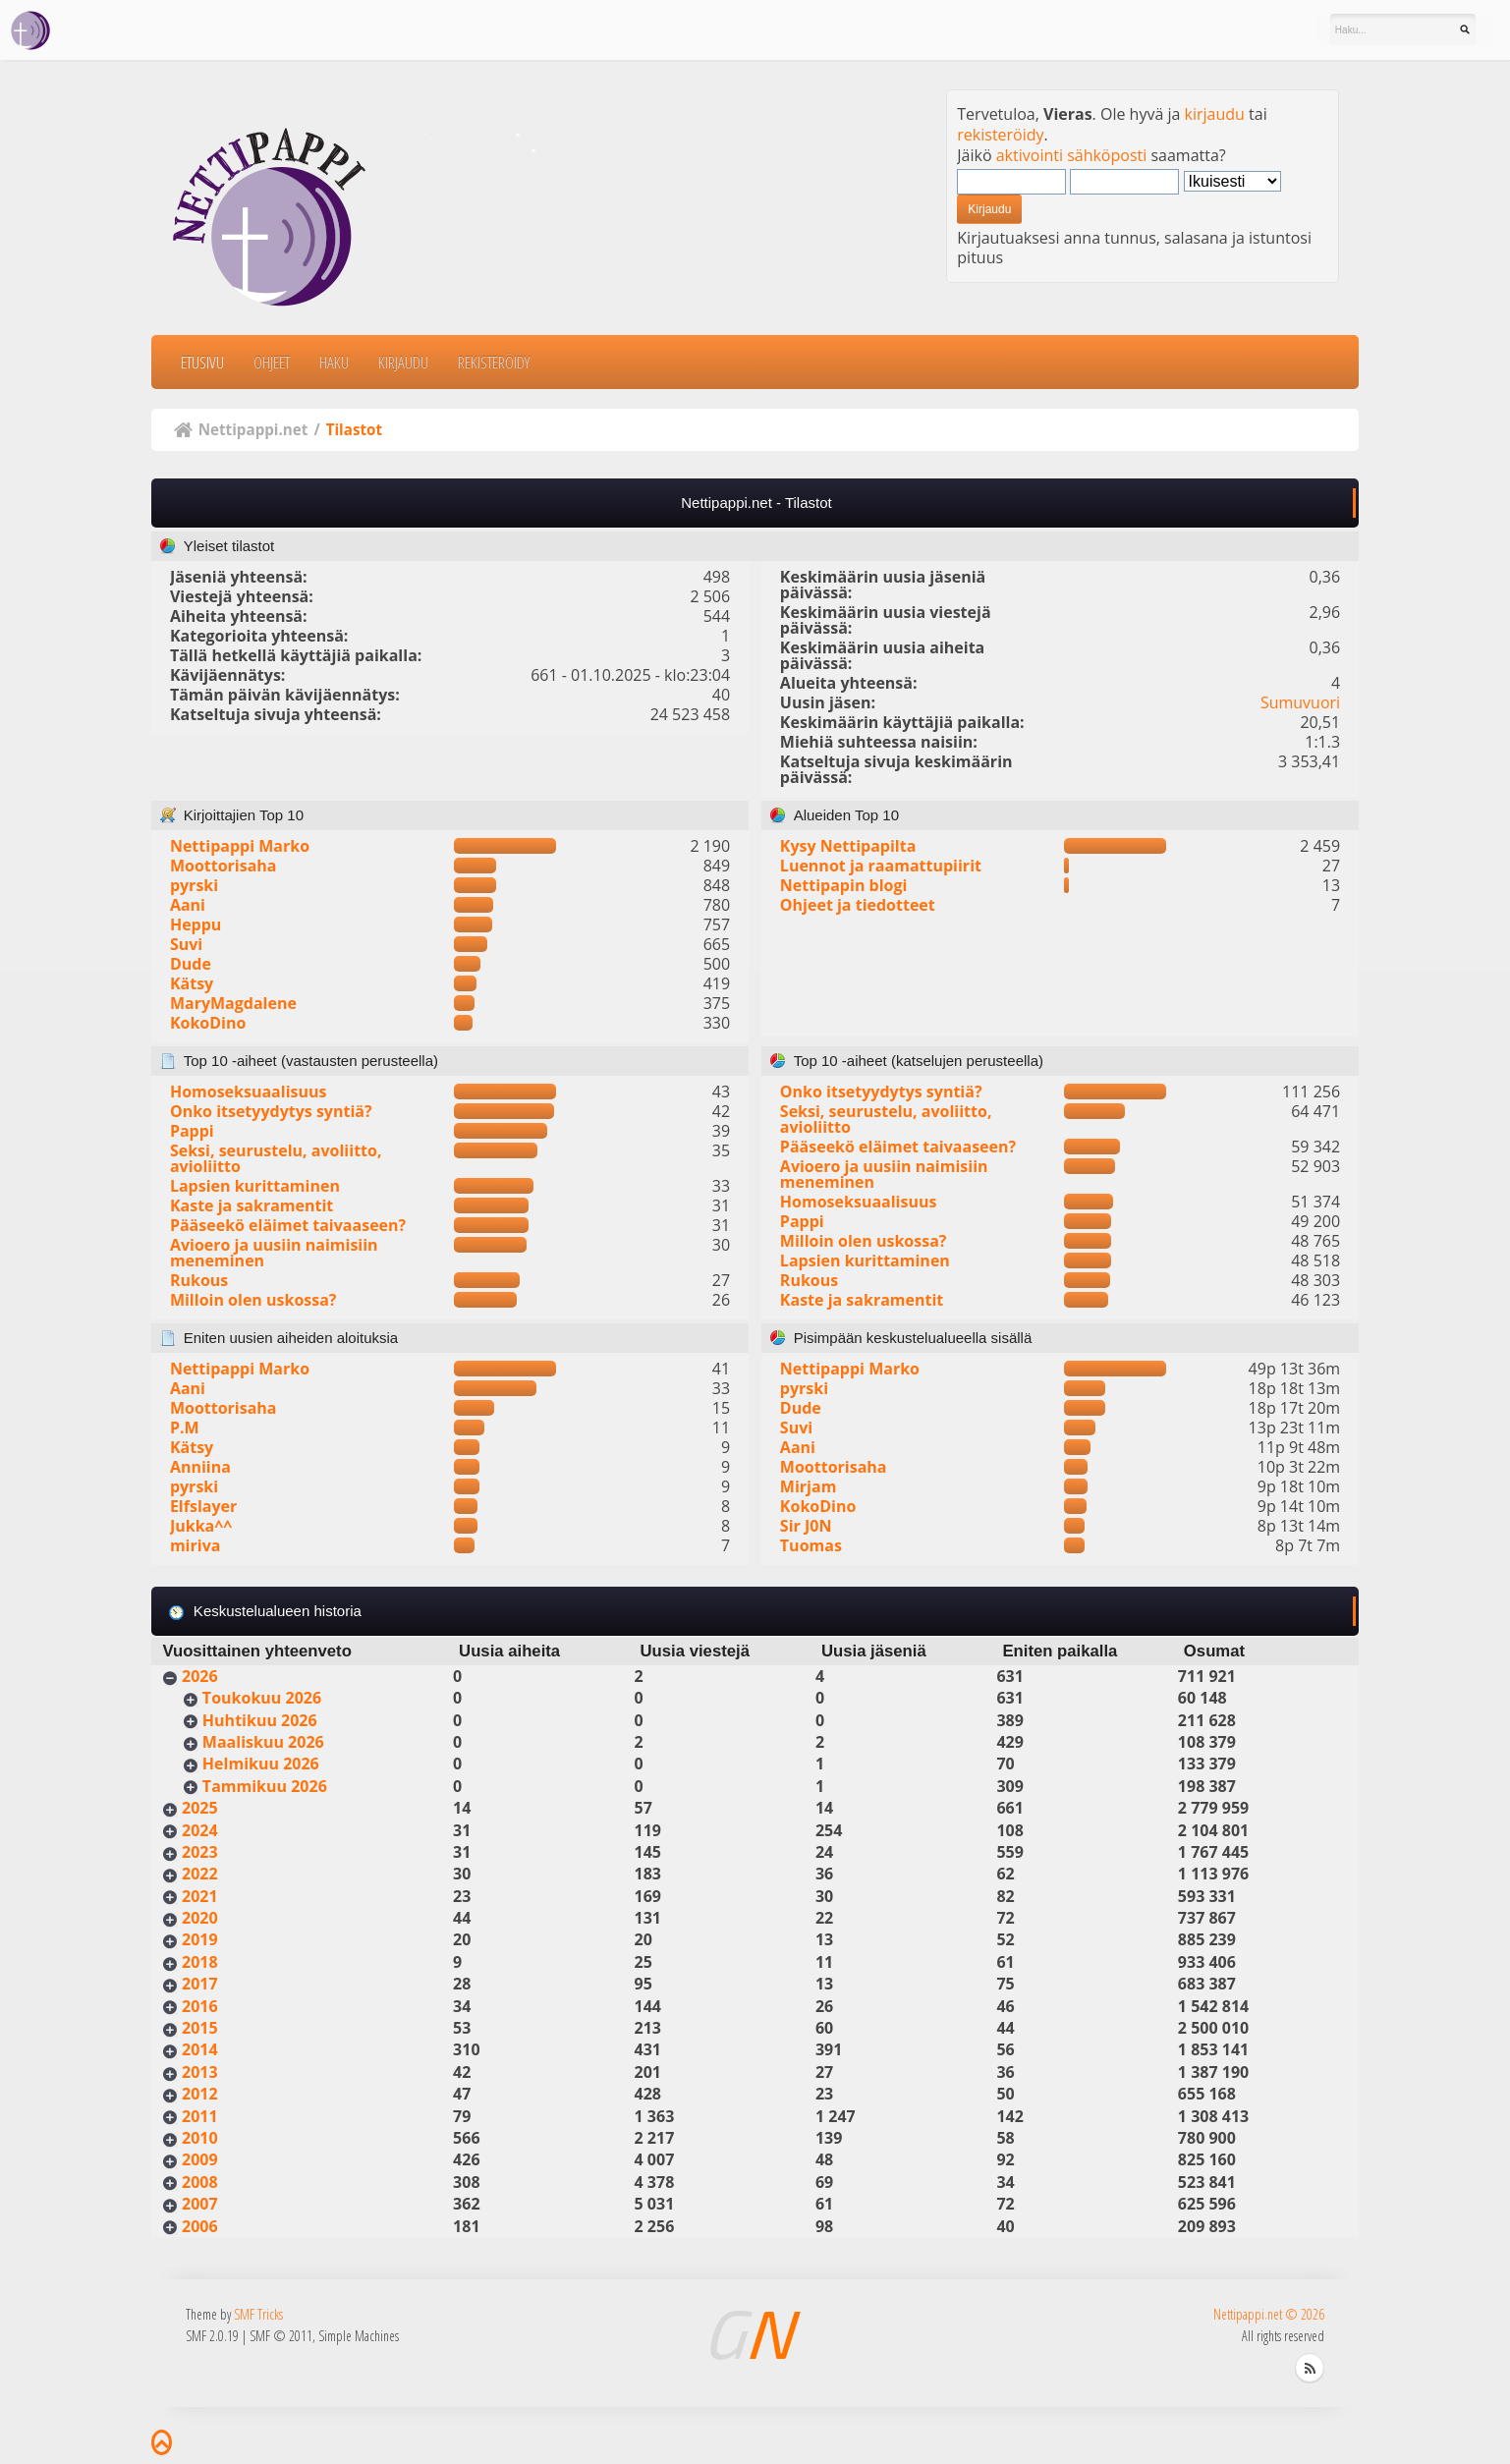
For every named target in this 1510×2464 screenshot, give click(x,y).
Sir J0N (806, 1526)
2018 (200, 1962)
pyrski (194, 885)
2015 (200, 2028)
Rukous (199, 1280)
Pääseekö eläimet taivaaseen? (288, 1225)
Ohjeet (271, 362)
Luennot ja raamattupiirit (880, 865)
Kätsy (191, 983)
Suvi (186, 944)
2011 (200, 2116)
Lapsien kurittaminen (255, 1186)
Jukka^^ (201, 1526)
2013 (200, 2072)
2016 (200, 2006)
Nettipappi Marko (239, 846)
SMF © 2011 (281, 2335)
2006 (200, 2226)
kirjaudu (1215, 114)
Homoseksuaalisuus (248, 1091)
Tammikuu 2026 (264, 1786)
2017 (200, 1983)
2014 (200, 2049)
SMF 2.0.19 (212, 2335)
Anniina (200, 1467)
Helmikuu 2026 (260, 1763)
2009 (200, 2159)
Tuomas (811, 1545)
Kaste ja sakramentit (251, 1205)
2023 (200, 1852)
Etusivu (202, 362)
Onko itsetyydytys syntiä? (271, 1111)
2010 (200, 2138)
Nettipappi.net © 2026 (1268, 2314)
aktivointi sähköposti (1071, 155)
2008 (200, 2182)
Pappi (192, 1131)
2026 (200, 1676)
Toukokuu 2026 (261, 1697)
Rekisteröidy (494, 362)
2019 (200, 1939)
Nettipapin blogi (844, 885)
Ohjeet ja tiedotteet (857, 905)
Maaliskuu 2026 (263, 1742)
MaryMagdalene (233, 1003)
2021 (200, 1896)
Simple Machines (358, 2335)
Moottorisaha (223, 865)
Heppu (195, 924)
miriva (195, 1545)
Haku (334, 362)
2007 (200, 2203)
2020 (200, 1918)
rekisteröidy (1000, 134)
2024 (200, 1830)
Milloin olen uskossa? (253, 1300)
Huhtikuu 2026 (259, 1720)
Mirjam (808, 1486)
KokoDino (208, 1023)
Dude (190, 964)
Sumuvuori (1300, 702)
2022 (200, 1873)
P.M (184, 1427)
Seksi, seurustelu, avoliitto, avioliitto (276, 1158)
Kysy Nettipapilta (848, 846)
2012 (200, 2093)
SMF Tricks (258, 2314)
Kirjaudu (403, 362)
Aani (187, 905)
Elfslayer (203, 1506)
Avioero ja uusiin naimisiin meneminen (274, 1252)
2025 (200, 1808)
